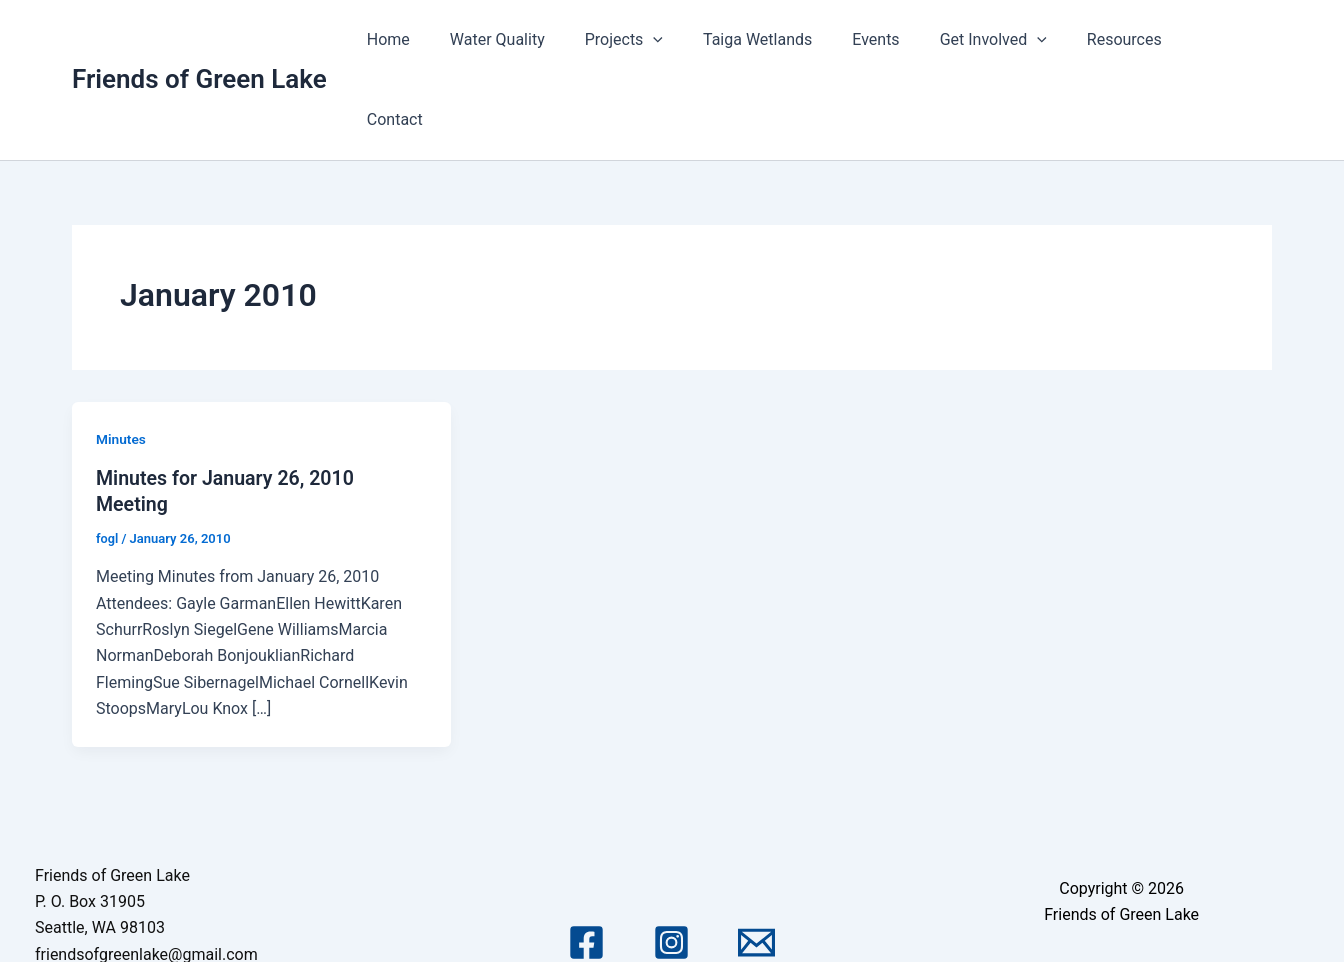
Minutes (121, 359)
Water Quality (543, 39)
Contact (1228, 39)
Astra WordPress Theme (1121, 914)
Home (442, 39)
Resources (1130, 39)
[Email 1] (756, 862)
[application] (692, 40)
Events (898, 39)
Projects (662, 40)
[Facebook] (586, 862)
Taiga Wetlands (787, 39)
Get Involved (1007, 40)
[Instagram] (671, 862)
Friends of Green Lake (199, 39)
